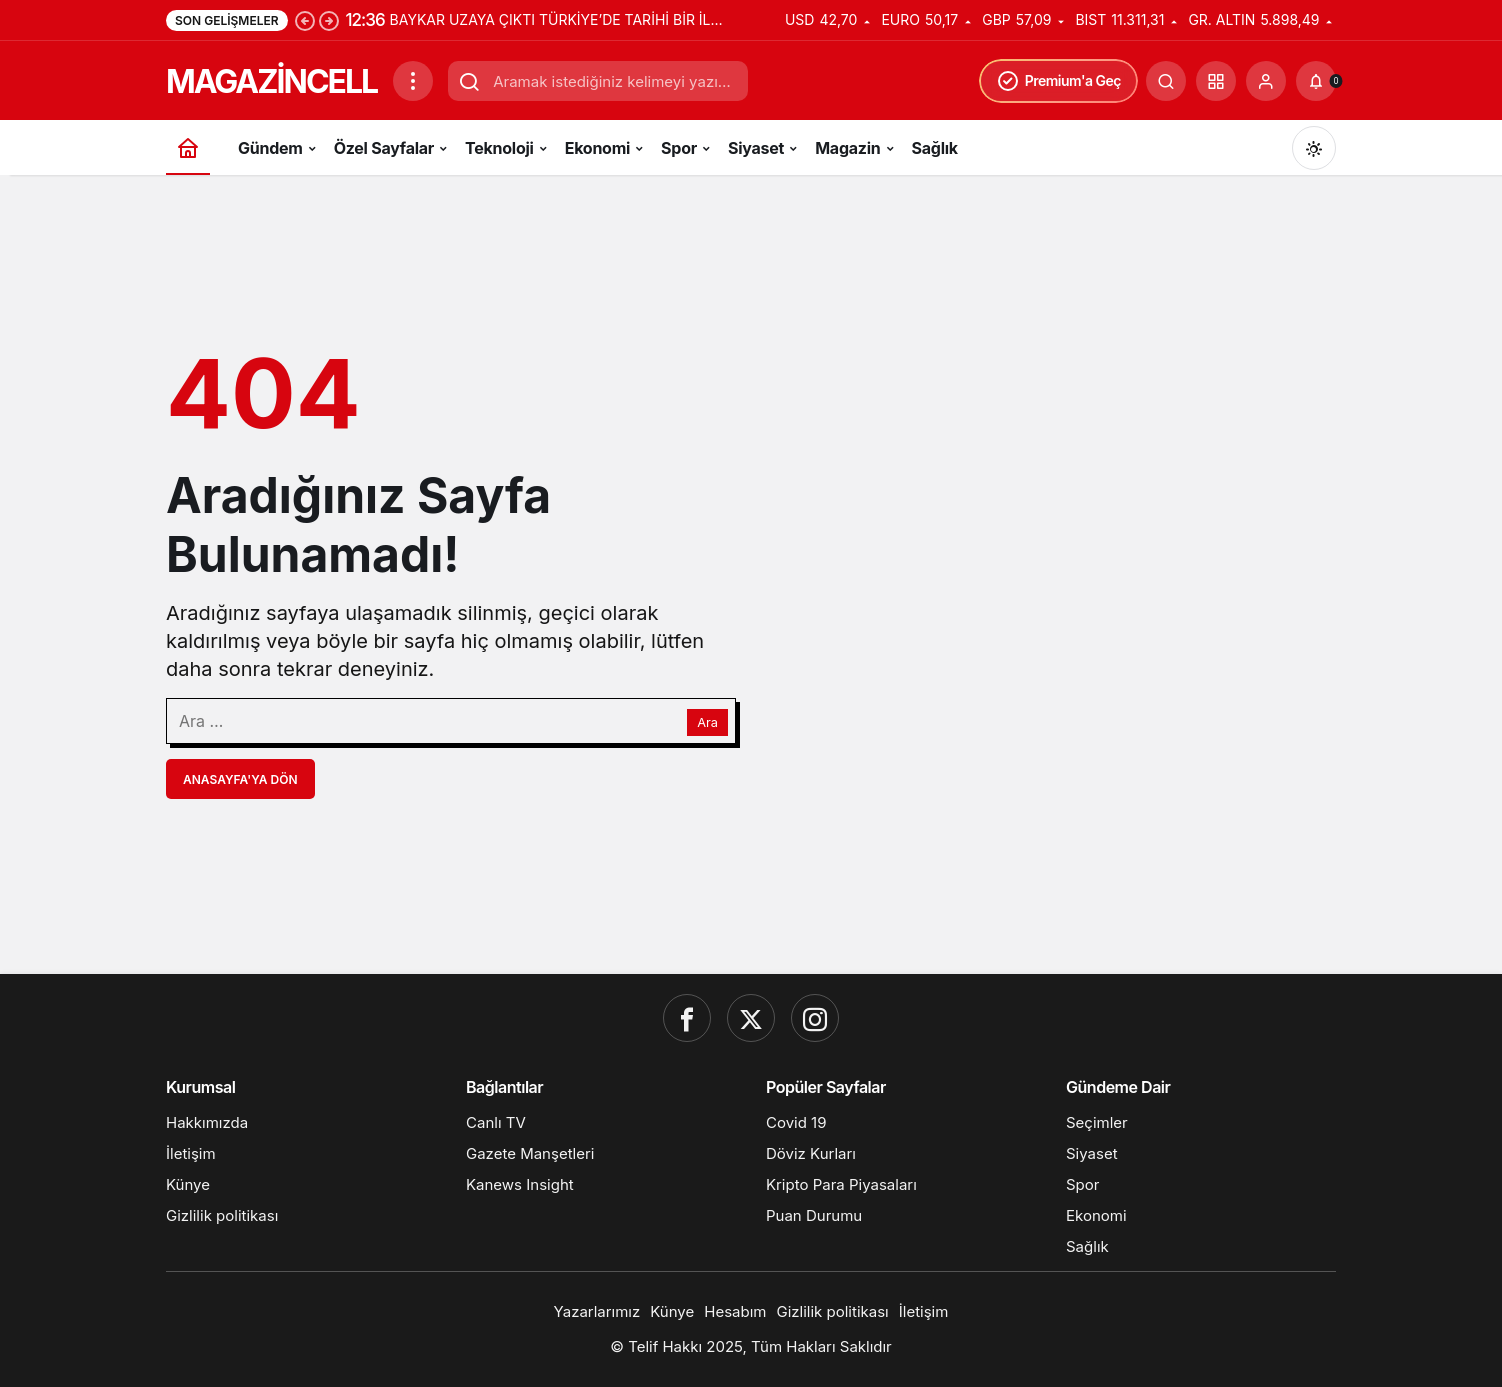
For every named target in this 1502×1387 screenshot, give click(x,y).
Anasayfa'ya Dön (240, 779)
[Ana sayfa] (188, 147)
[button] (1216, 81)
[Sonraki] (329, 20)
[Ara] (1166, 81)
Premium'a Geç (1058, 81)
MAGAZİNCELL (271, 81)
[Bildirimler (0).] (1316, 81)
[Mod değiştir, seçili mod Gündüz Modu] (1314, 148)
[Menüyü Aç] (413, 81)
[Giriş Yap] (1266, 81)
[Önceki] (305, 20)
